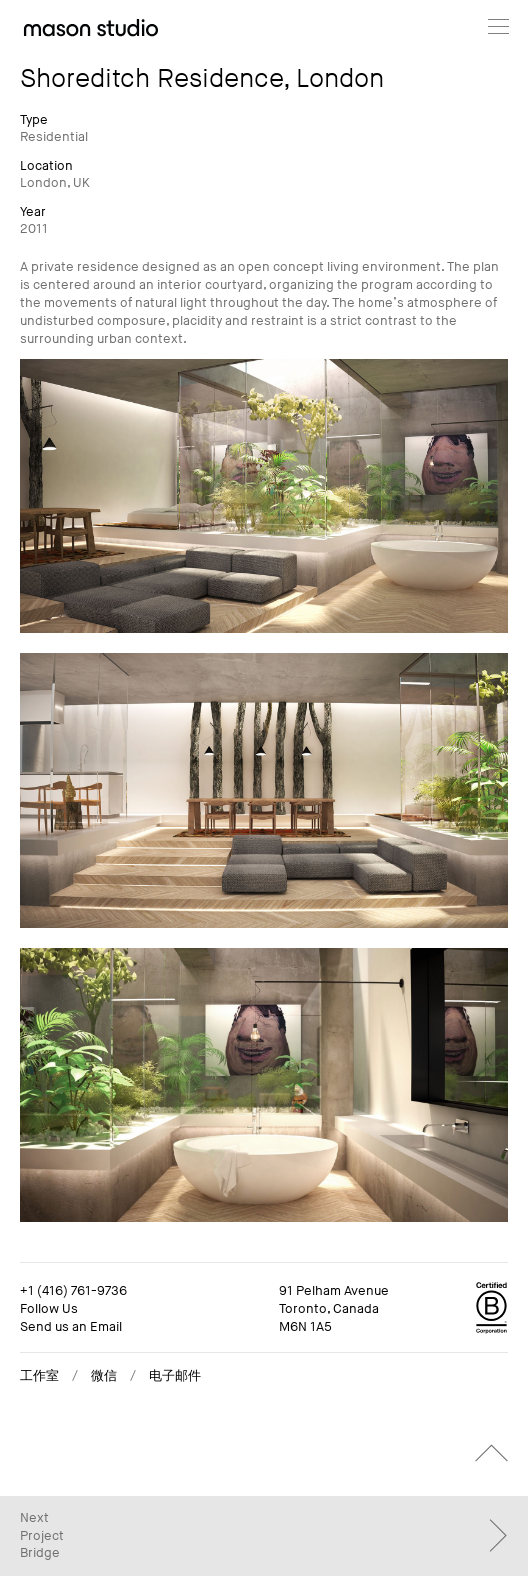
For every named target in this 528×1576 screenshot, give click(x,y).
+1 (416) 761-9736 (73, 1291)
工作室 (39, 1376)
